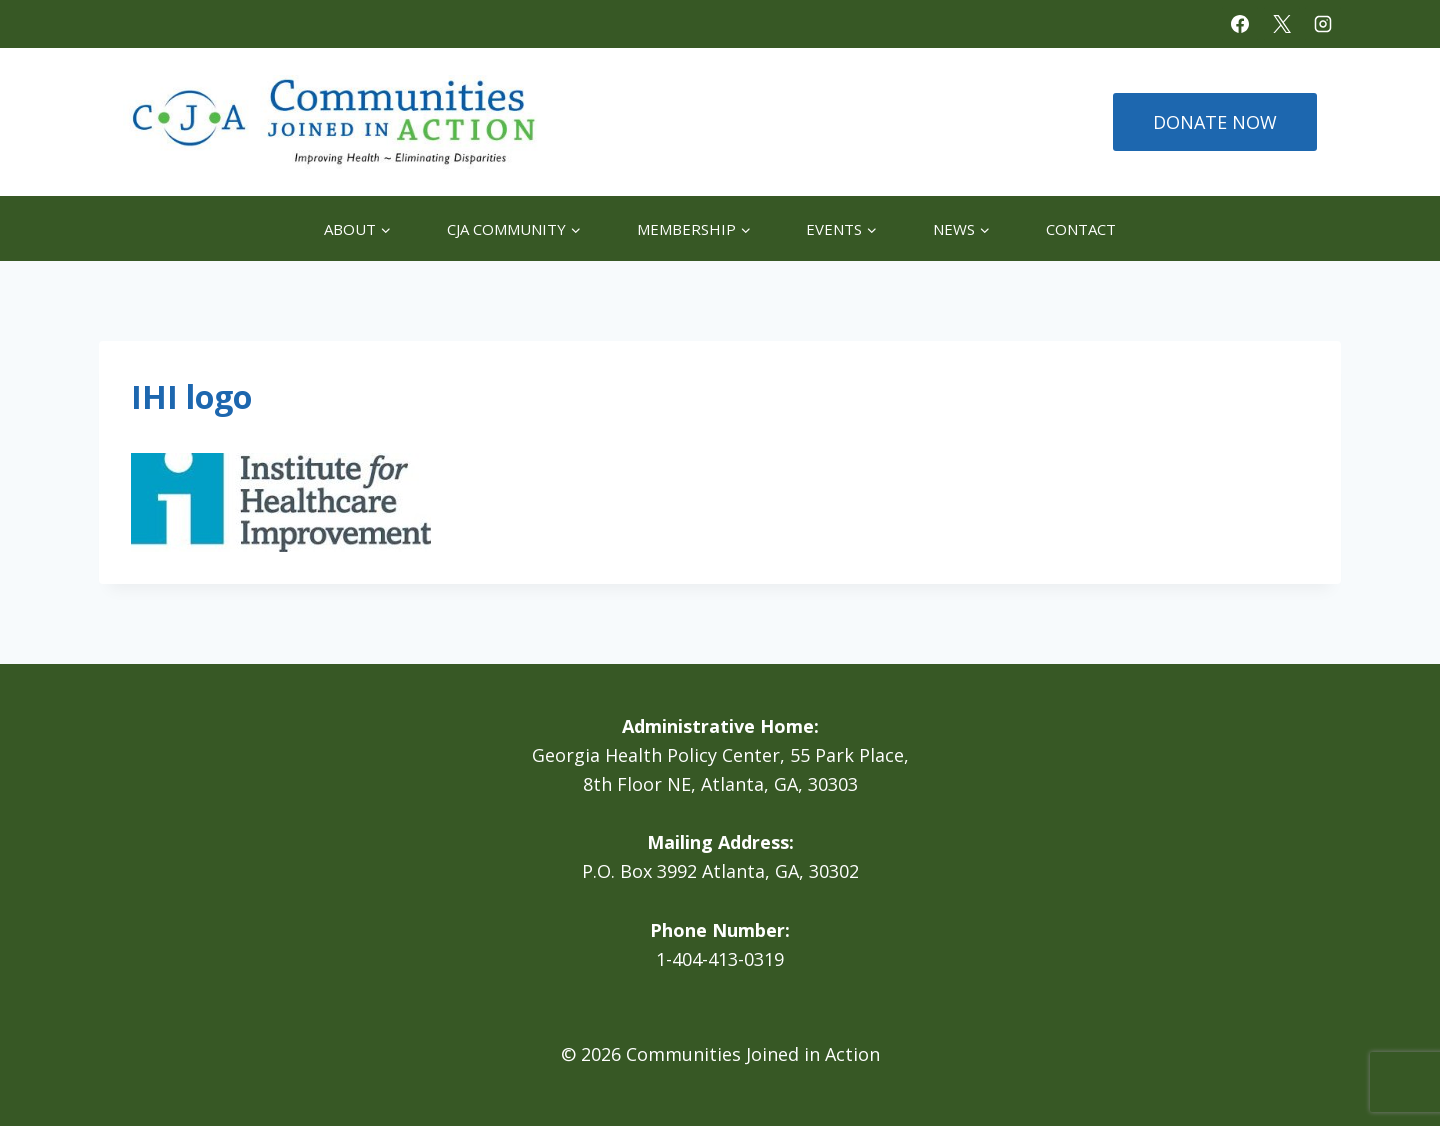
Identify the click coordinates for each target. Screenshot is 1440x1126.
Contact (1081, 229)
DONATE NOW (1215, 122)
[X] (1282, 24)
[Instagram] (1323, 24)
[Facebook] (1240, 24)
